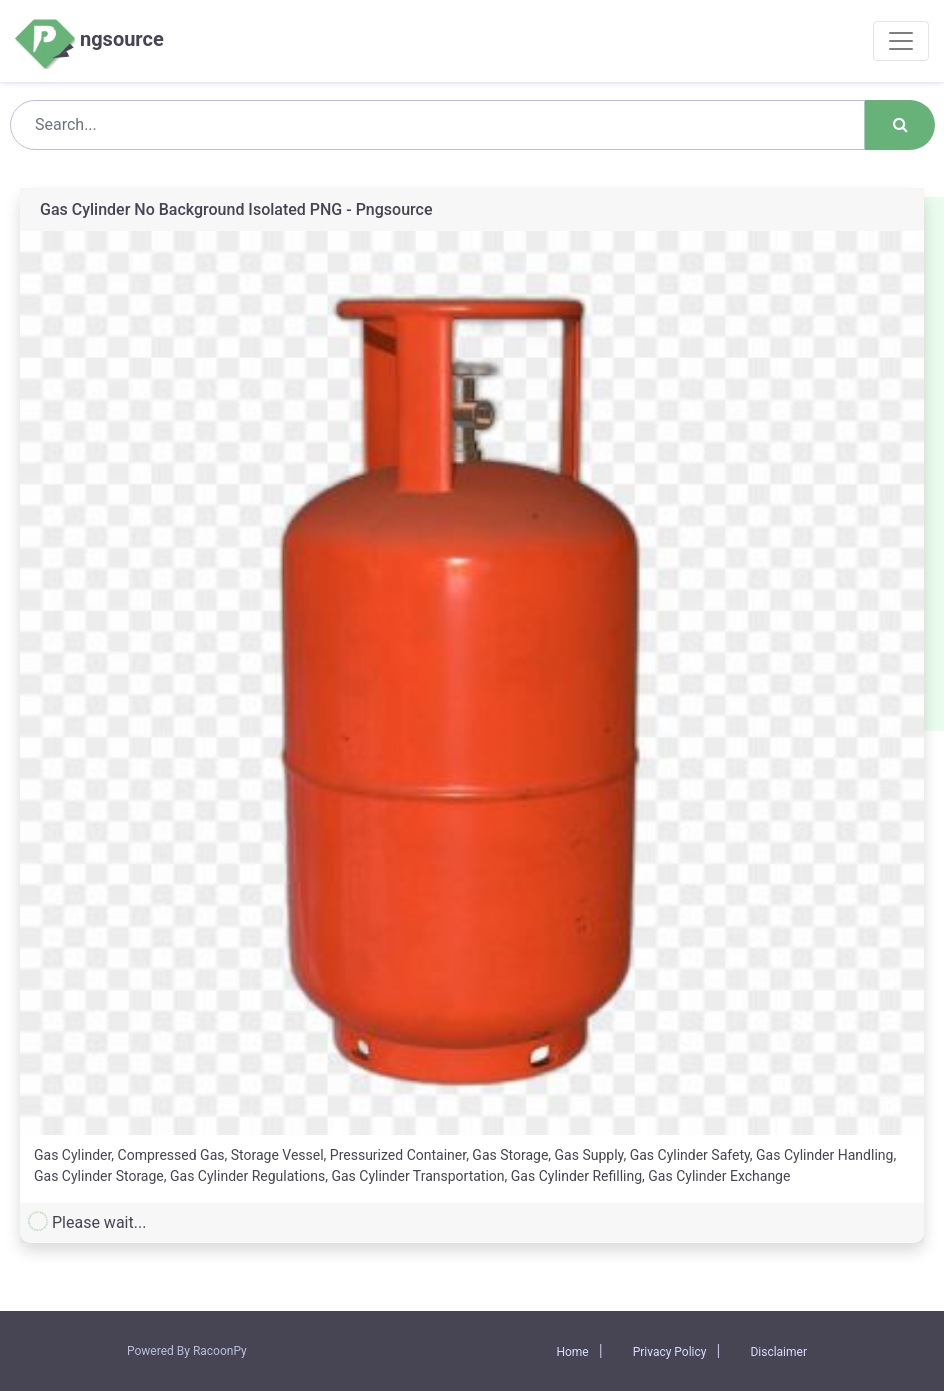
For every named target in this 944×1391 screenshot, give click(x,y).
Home (572, 1352)
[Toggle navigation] (901, 41)
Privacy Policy (670, 1352)
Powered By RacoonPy (187, 1351)
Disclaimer (778, 1352)
